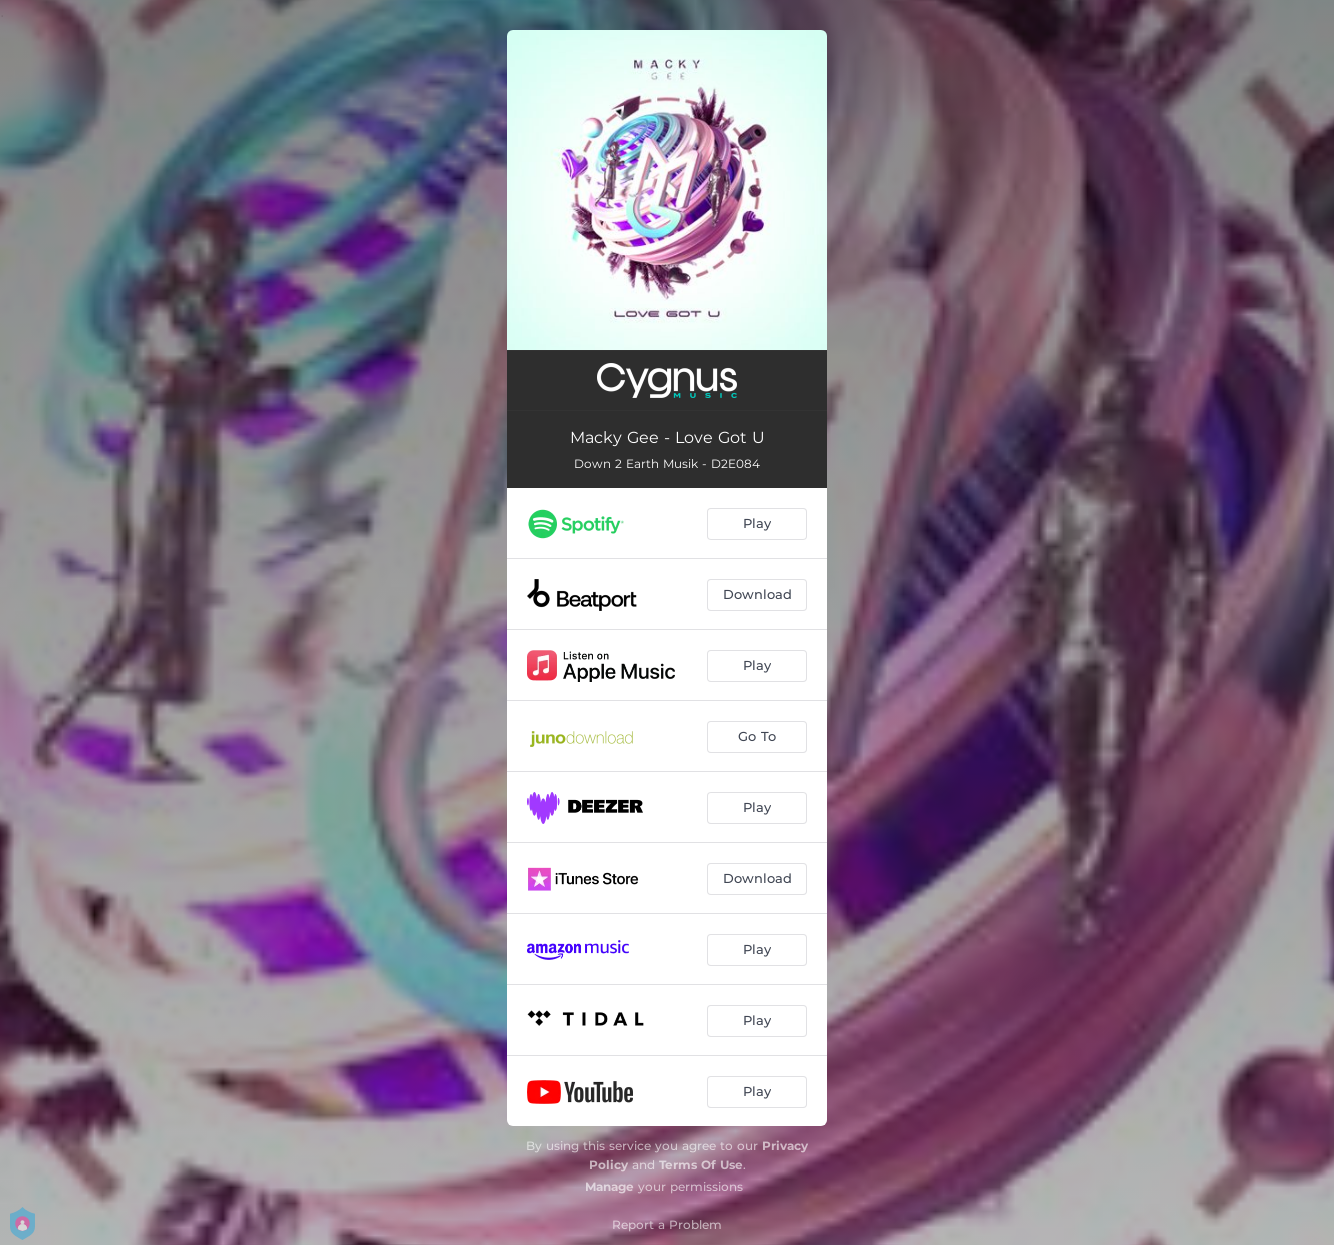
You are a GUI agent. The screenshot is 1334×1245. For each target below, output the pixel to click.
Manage (609, 1186)
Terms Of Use (701, 1164)
